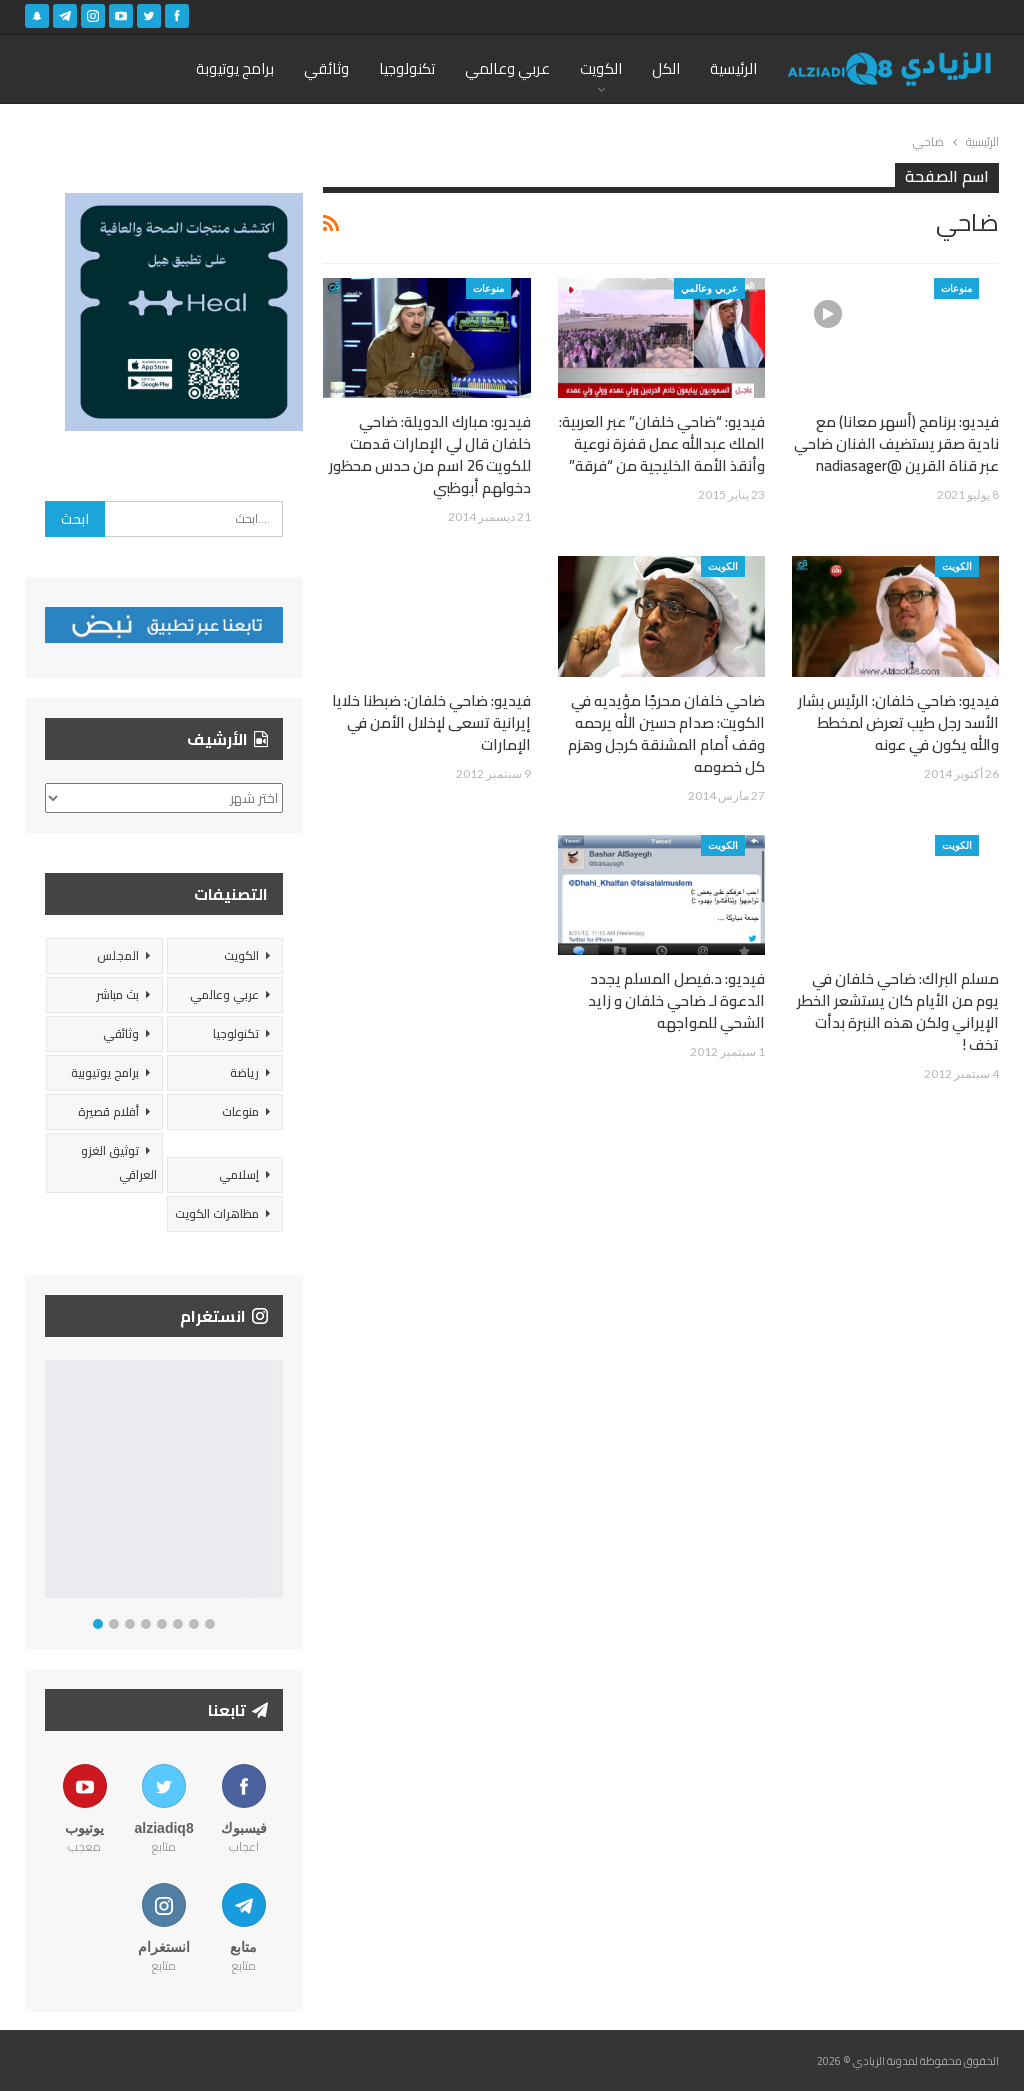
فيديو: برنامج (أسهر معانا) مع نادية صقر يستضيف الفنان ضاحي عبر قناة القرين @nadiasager (896, 443)
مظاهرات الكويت (217, 1213)
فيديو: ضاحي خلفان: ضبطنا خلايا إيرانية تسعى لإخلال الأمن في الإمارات (431, 722)
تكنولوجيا (407, 68)
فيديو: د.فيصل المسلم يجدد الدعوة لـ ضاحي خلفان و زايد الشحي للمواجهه (676, 1000)
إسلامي (239, 1174)
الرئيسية (733, 68)
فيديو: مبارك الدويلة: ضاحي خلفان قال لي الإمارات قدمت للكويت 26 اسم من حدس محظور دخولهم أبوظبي (430, 454)
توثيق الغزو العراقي (119, 1162)
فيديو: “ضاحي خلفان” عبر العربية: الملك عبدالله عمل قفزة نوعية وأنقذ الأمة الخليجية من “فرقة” (662, 443)
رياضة (244, 1072)
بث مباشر (117, 994)
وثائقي (326, 68)
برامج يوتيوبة (235, 68)
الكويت (601, 68)
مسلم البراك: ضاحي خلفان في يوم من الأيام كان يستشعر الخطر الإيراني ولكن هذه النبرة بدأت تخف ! (898, 1011)
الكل (666, 68)
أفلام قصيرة (108, 1111)
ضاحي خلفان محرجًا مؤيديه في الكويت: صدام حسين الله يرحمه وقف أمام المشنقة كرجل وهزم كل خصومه (666, 733)
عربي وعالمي (507, 68)
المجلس (118, 955)
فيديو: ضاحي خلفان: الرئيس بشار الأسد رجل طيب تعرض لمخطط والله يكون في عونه (898, 722)
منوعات (956, 288)
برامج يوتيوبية (105, 1072)
